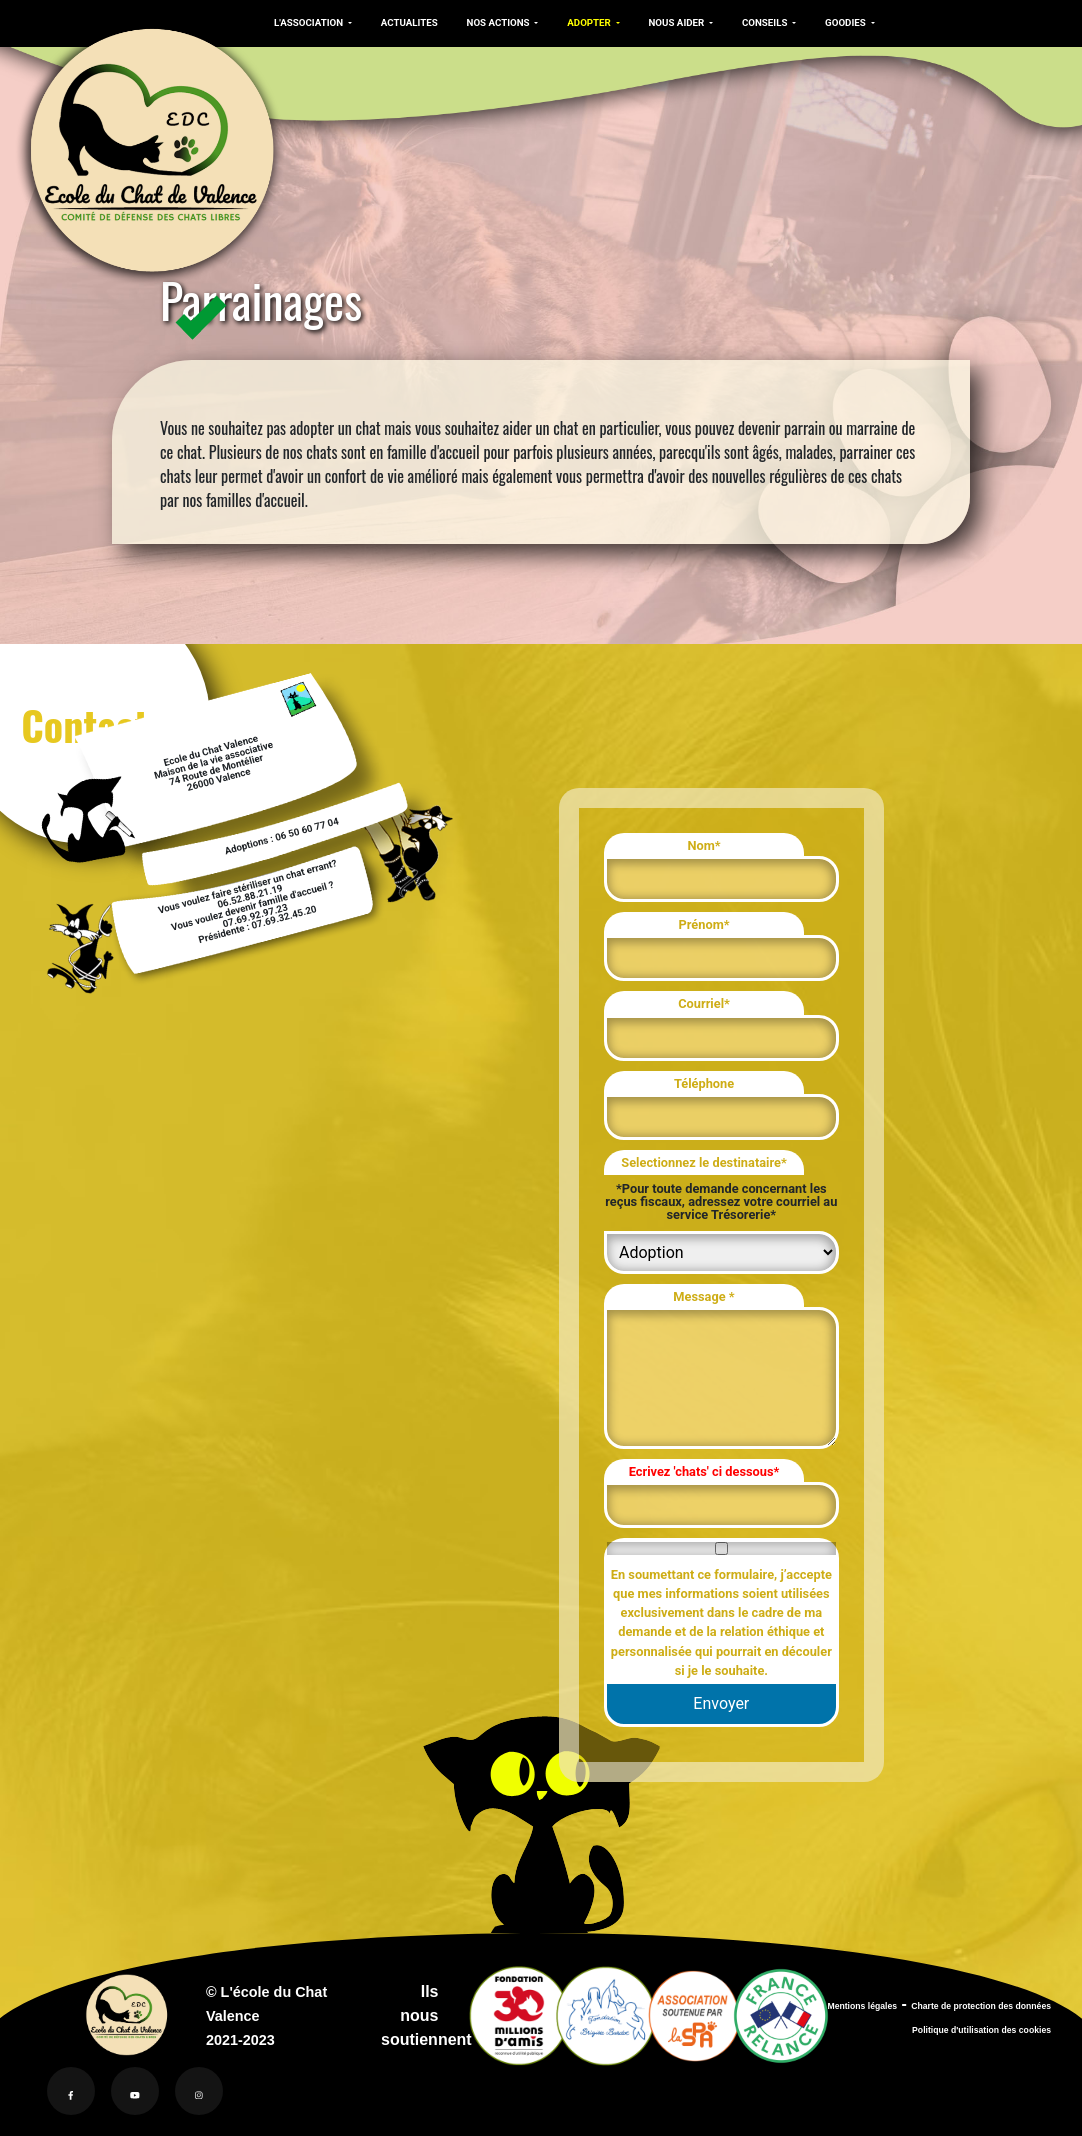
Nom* (703, 845)
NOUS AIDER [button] (667, 22)
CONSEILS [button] (754, 22)
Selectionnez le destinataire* (703, 1162)
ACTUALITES (405, 22)
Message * (703, 1296)
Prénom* (704, 924)
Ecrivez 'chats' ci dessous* (704, 1471)
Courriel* (704, 1003)
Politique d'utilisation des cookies (981, 2030)
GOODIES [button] (832, 22)
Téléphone (704, 1083)
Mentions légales (862, 2006)
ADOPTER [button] (582, 22)
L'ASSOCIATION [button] (308, 22)
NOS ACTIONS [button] (493, 22)
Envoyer (721, 1703)
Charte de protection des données (981, 2006)
